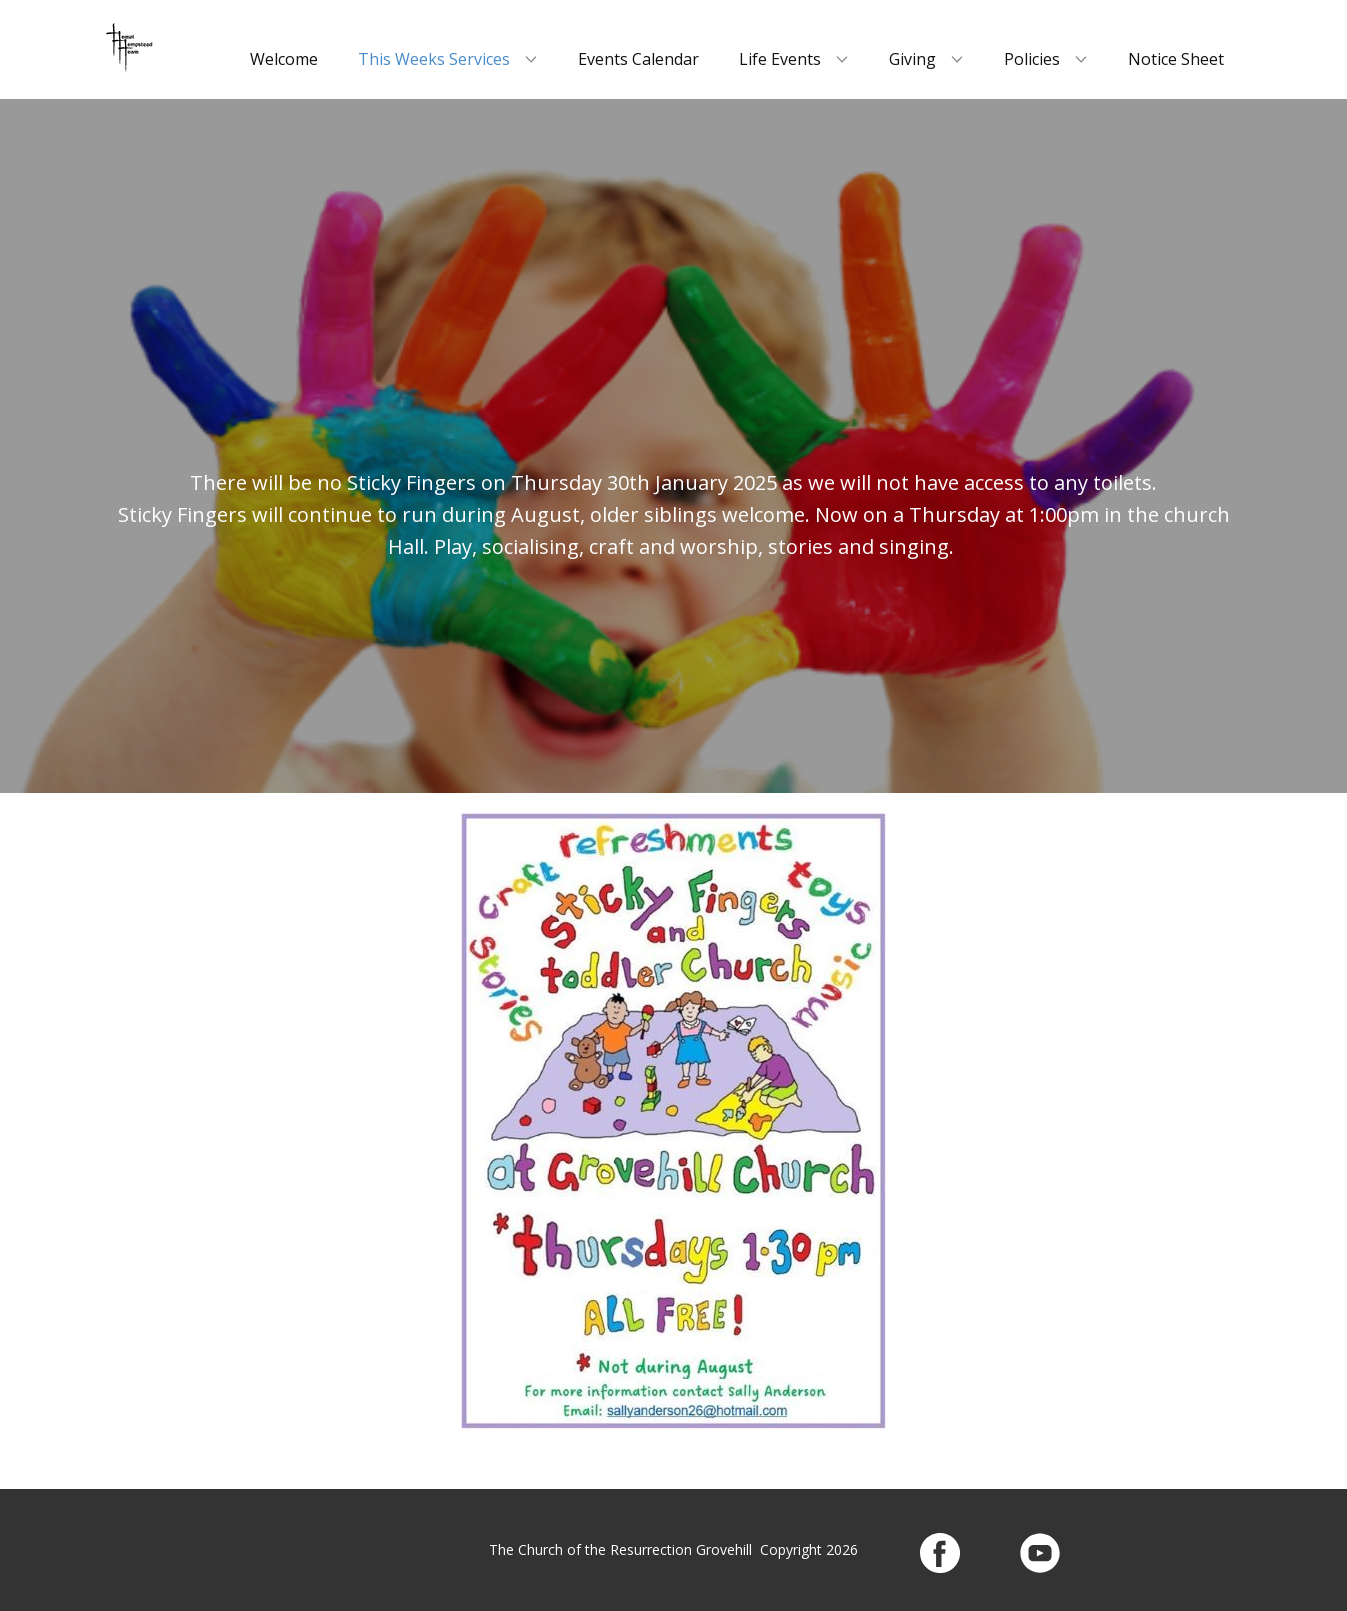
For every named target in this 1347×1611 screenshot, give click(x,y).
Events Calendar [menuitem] (638, 59)
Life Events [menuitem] (780, 59)
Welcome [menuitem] (284, 59)
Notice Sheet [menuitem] (1176, 59)
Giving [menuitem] (912, 59)
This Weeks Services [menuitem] (434, 59)
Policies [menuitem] (1032, 59)
